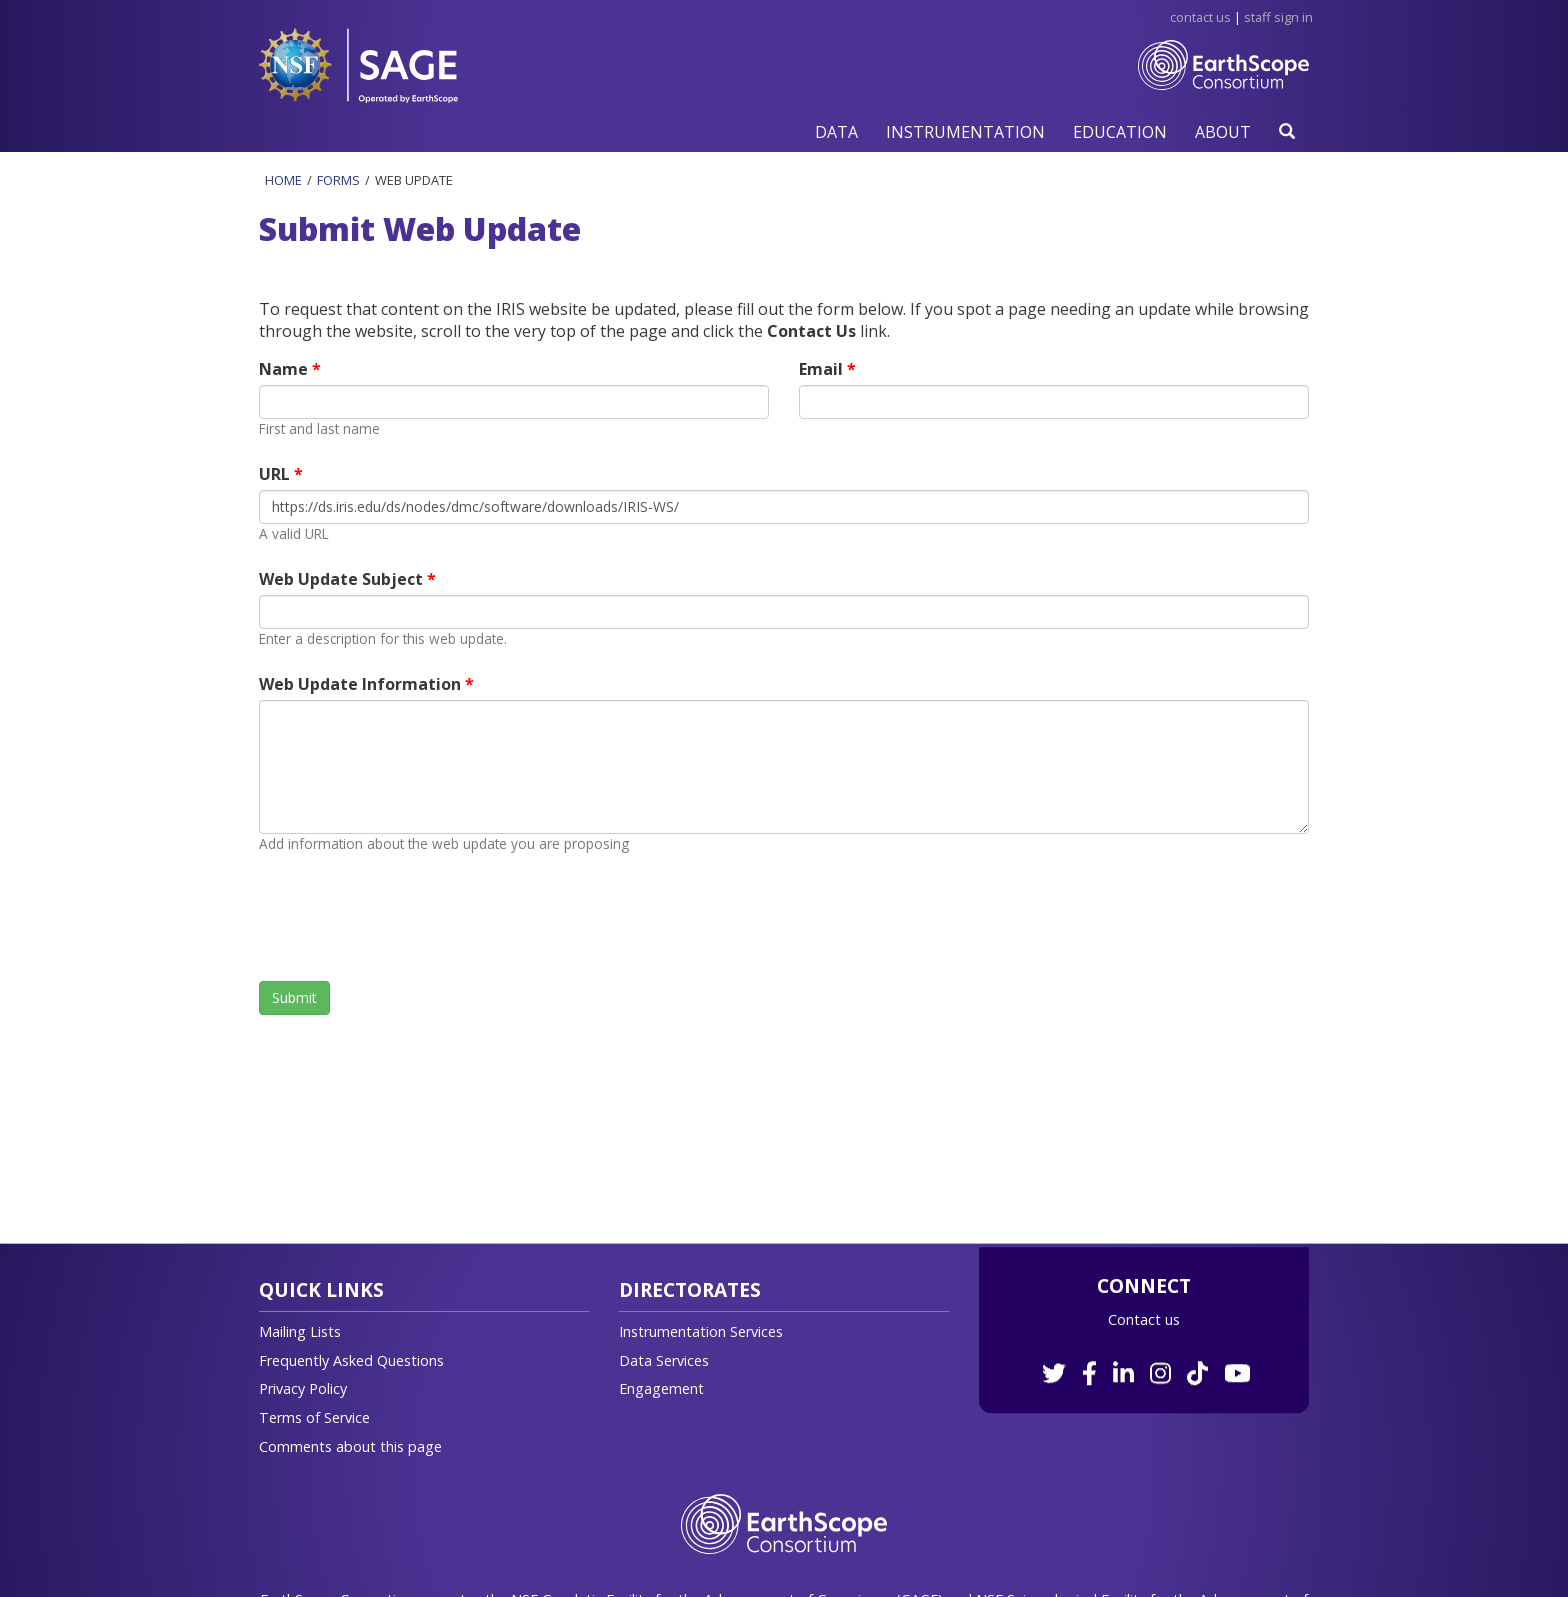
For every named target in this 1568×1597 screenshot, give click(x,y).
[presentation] (411, 917)
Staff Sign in (1278, 17)
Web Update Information (362, 684)
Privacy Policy (303, 1388)
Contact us (1144, 1319)
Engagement (661, 1388)
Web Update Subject (343, 579)
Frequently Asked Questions (351, 1360)
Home (283, 180)
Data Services (664, 1360)
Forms (338, 180)
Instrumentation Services (701, 1331)
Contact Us (1200, 17)
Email (823, 369)
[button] (836, 131)
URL (276, 474)
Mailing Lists (300, 1331)
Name (285, 369)
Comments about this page (350, 1446)
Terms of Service (314, 1417)
